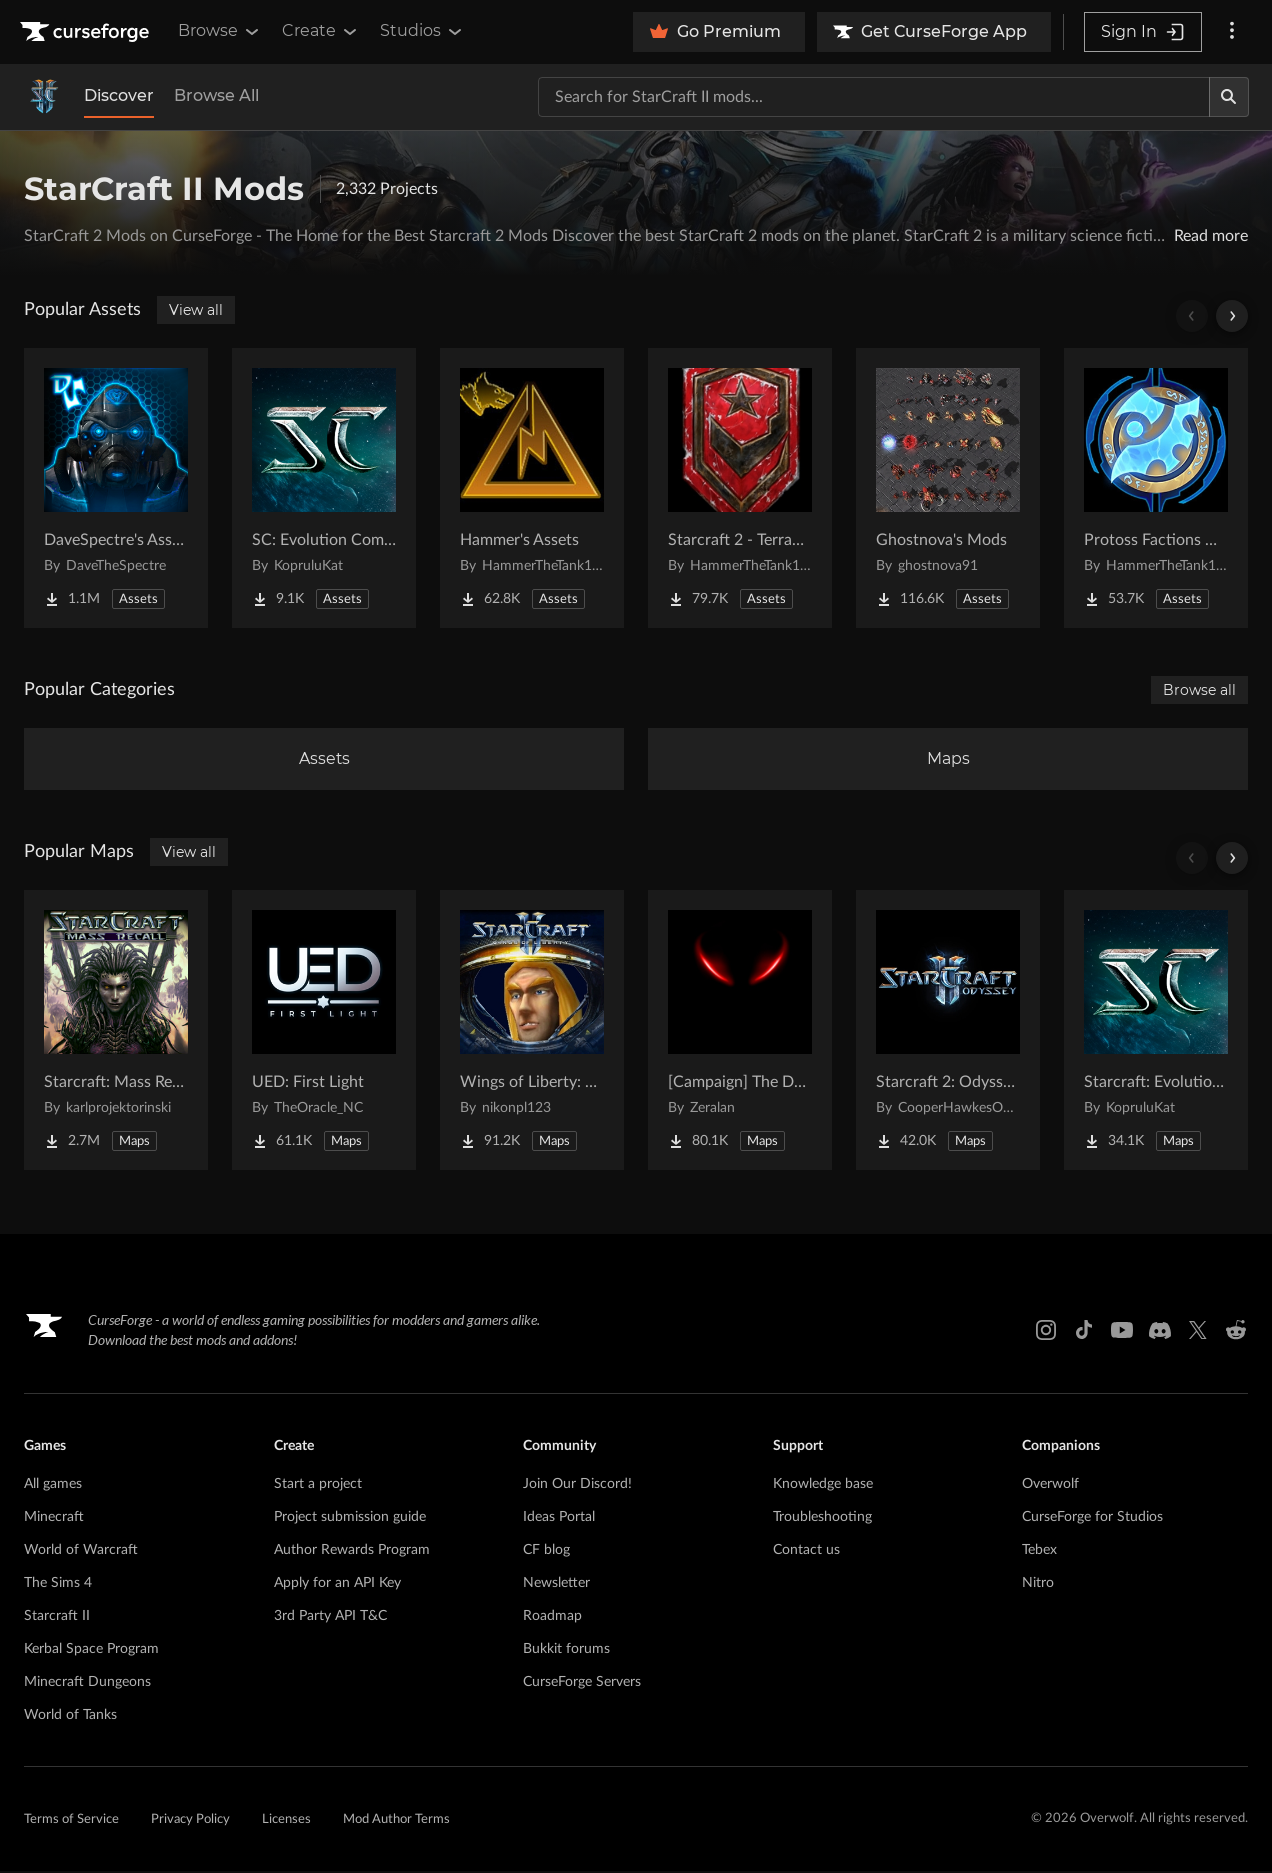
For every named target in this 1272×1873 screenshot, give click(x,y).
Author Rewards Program (352, 1552)
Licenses (286, 1821)
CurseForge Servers (582, 1684)
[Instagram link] (1046, 1332)
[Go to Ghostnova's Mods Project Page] (948, 488)
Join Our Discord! (577, 1486)
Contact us (806, 1552)
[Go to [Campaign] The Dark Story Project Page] (740, 1032)
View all (196, 310)
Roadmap (552, 1618)
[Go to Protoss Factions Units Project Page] (1156, 488)
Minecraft (54, 1519)
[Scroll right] (1232, 316)
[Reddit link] (1236, 1332)
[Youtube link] (1122, 1332)
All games (53, 1486)
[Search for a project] (874, 97)
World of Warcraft (81, 1552)
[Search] (1229, 97)
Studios (422, 31)
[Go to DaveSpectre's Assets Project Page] (116, 488)
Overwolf (1050, 1486)
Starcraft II (57, 1618)
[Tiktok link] (1084, 1332)
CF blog (546, 1552)
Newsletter (556, 1585)
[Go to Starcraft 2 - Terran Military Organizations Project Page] (740, 488)
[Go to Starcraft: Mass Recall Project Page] (116, 1032)
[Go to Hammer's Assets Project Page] (532, 488)
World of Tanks (70, 1717)
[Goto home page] (87, 32)
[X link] (1198, 1332)
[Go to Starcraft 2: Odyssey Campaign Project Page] (948, 1032)
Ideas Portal (559, 1519)
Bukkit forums (566, 1651)
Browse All (216, 95)
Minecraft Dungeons (87, 1684)
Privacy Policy (190, 1821)
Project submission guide (350, 1519)
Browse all (1199, 690)
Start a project (318, 1486)
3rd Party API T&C (330, 1618)
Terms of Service (71, 1821)
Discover (119, 95)
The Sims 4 (58, 1585)
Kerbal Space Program (91, 1651)
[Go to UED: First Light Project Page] (324, 1032)
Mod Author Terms (396, 1821)
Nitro (1038, 1585)
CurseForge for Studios (1092, 1519)
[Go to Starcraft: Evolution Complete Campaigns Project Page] (1156, 1032)
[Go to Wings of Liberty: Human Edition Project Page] (532, 1032)
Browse (220, 31)
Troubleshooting (822, 1519)
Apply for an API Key (337, 1585)
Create (321, 31)
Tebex (1039, 1552)
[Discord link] (1160, 1332)
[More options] (1232, 32)
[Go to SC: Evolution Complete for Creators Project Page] (324, 488)
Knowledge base (823, 1486)
